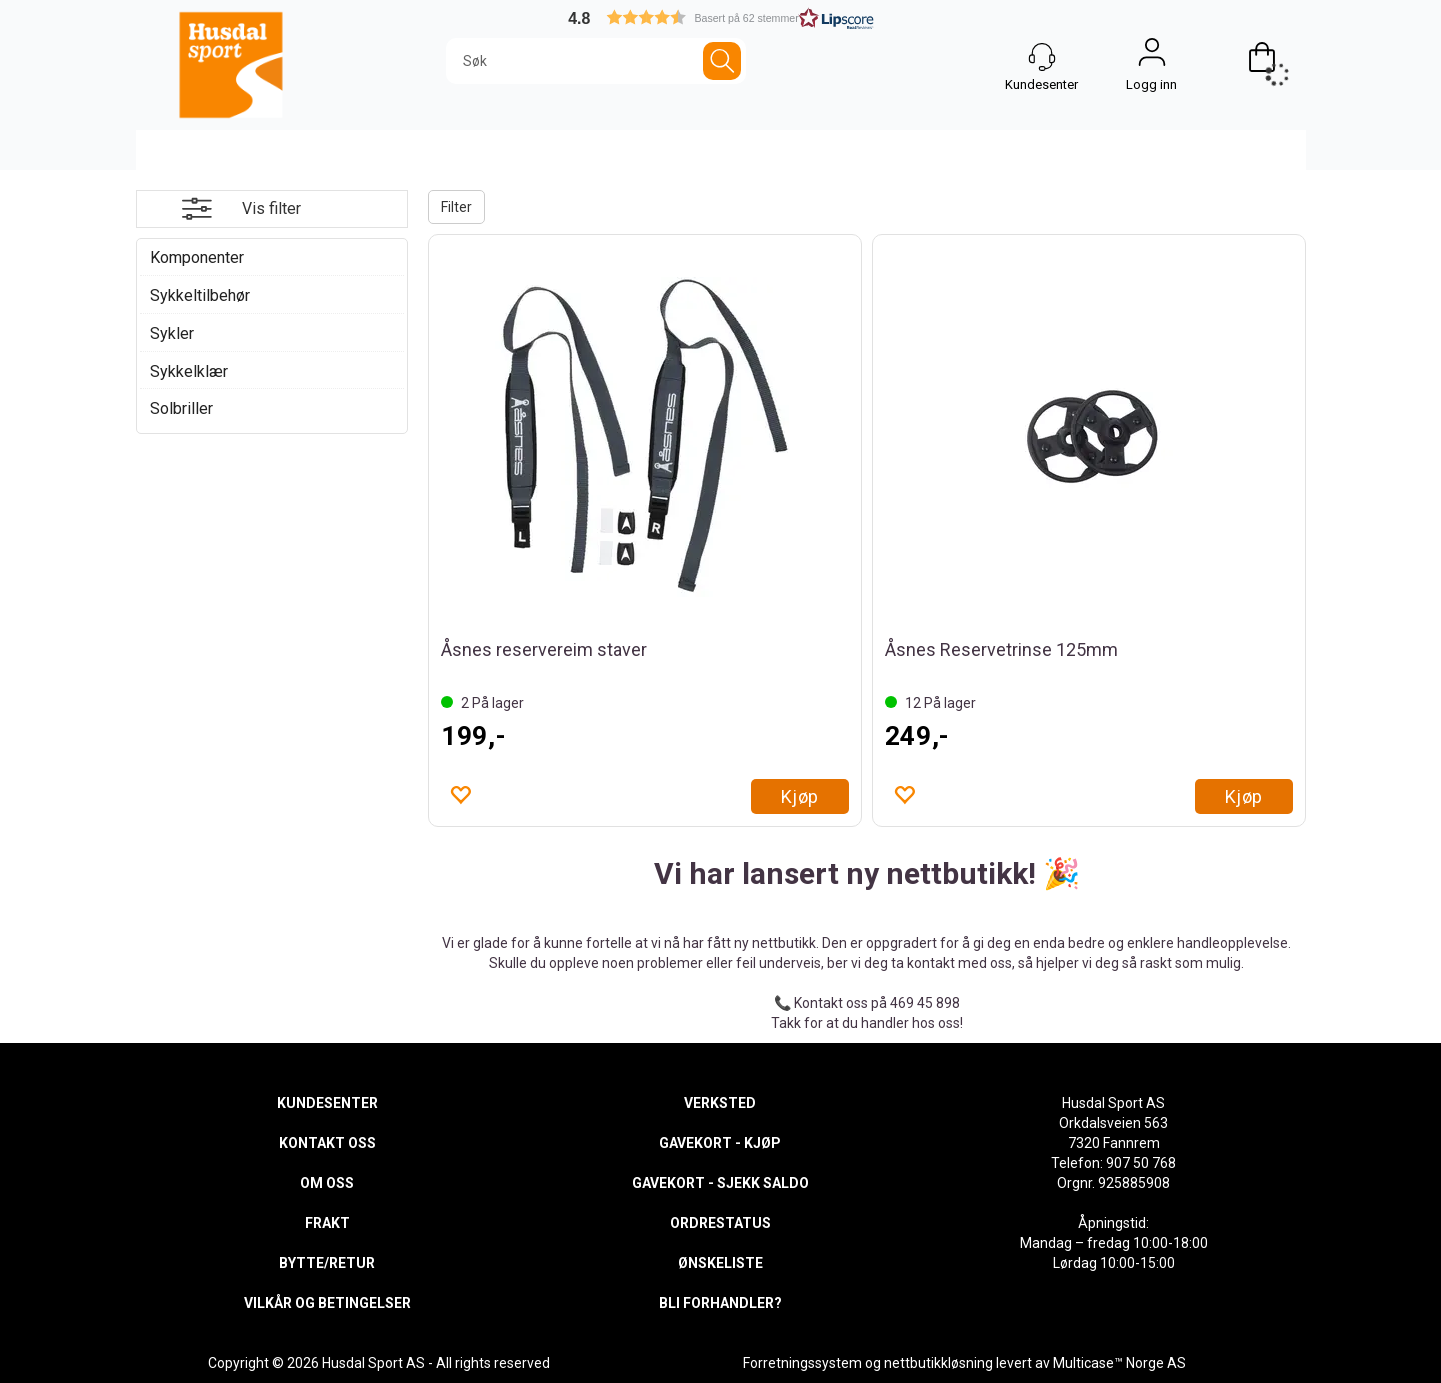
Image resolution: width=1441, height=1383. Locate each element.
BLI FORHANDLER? (720, 1303)
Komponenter (197, 257)
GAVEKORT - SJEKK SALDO (720, 1183)
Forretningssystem (802, 1363)
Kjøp (800, 796)
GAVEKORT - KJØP (720, 1143)
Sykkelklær (189, 371)
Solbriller (181, 408)
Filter (456, 207)
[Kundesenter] (1042, 57)
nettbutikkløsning (938, 1363)
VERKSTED (720, 1103)
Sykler (172, 333)
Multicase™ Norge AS (1119, 1363)
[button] (721, 17)
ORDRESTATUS (720, 1223)
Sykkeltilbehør (200, 295)
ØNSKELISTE (720, 1263)
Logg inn (1152, 57)
